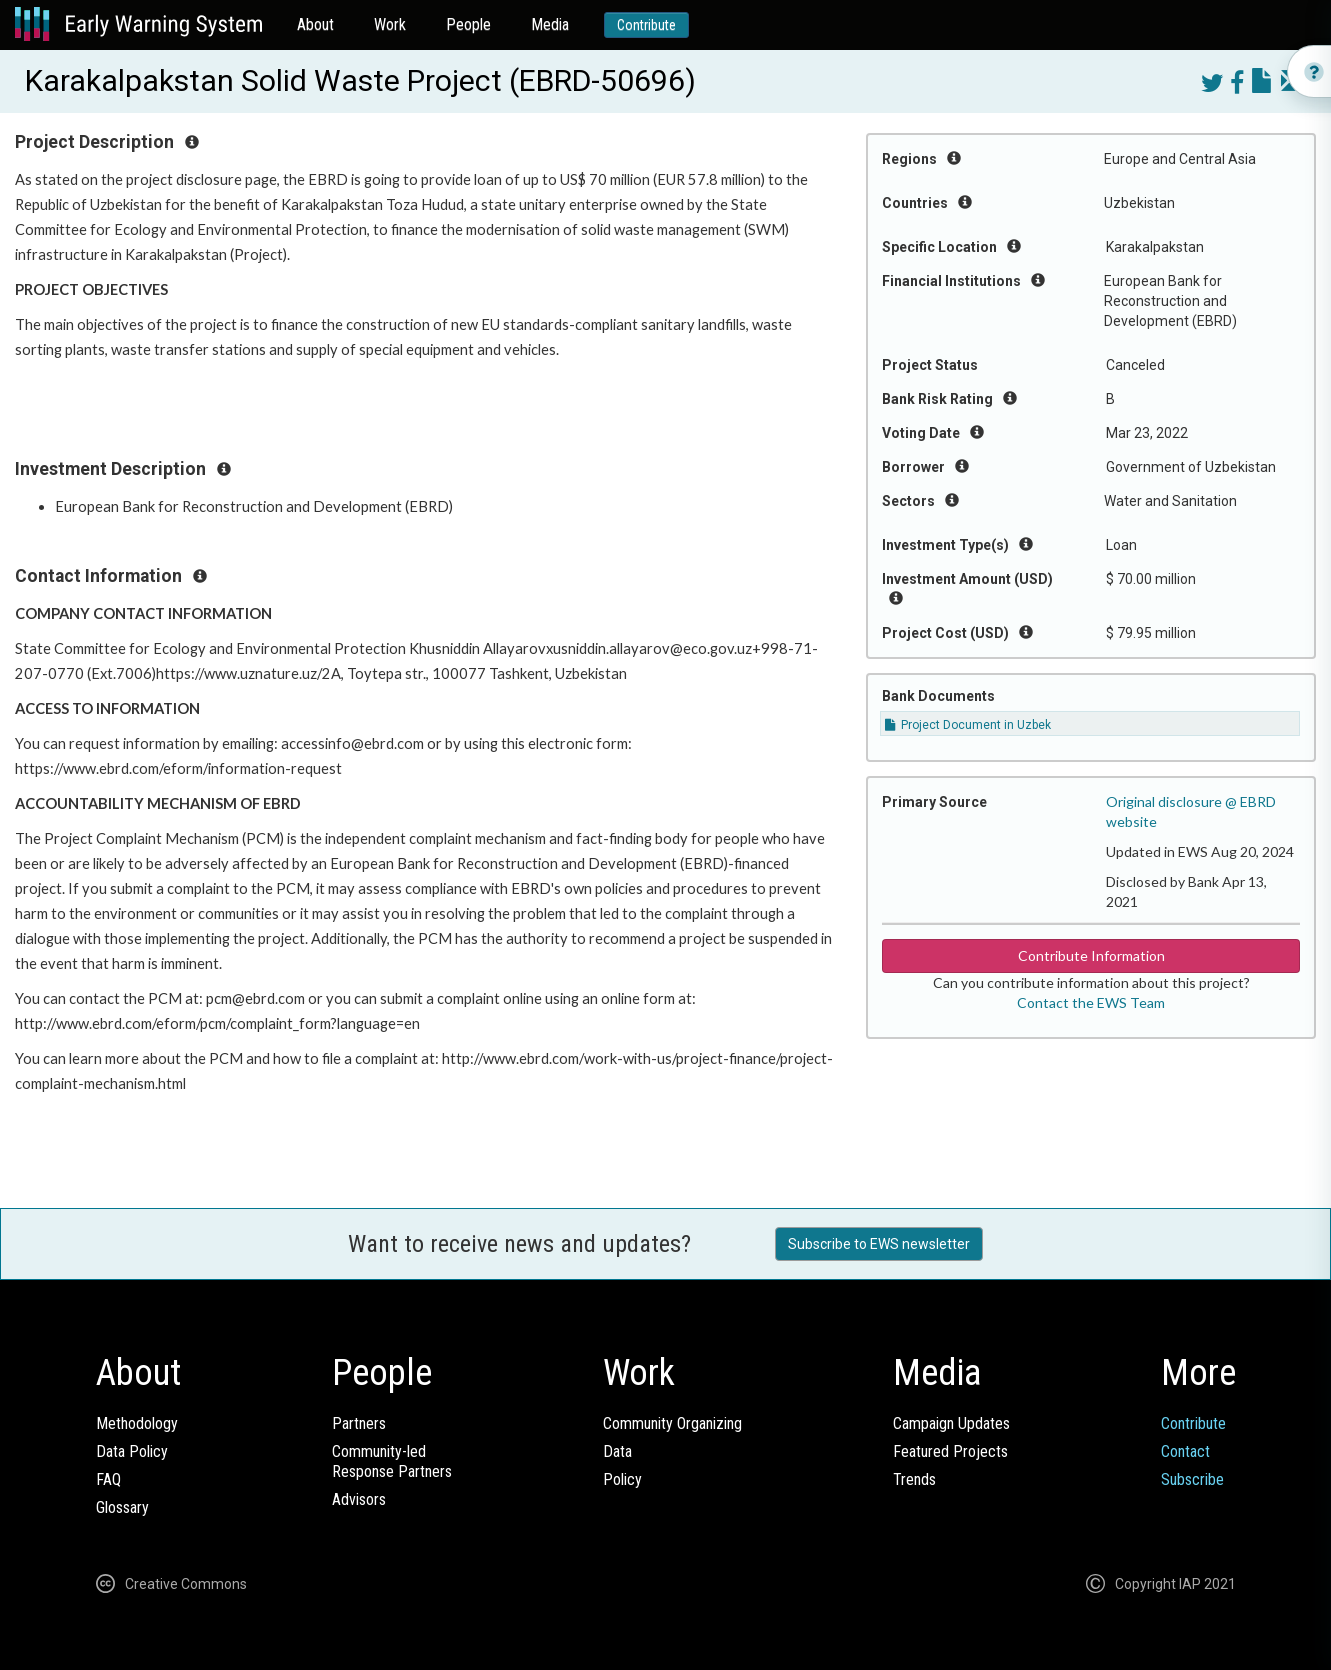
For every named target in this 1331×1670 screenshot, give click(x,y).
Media (550, 24)
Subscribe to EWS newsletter (879, 1244)
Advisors (359, 1499)
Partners (359, 1423)
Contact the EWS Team (1091, 1002)
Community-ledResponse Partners (392, 1461)
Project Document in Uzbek (968, 725)
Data (617, 1451)
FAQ (108, 1479)
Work (390, 24)
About (315, 24)
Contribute (646, 25)
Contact (1185, 1451)
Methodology (137, 1423)
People (468, 24)
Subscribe (1192, 1479)
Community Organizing (672, 1423)
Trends (914, 1479)
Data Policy (132, 1451)
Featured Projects (950, 1451)
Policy (622, 1479)
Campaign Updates (951, 1423)
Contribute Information (1091, 955)
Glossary (122, 1507)
